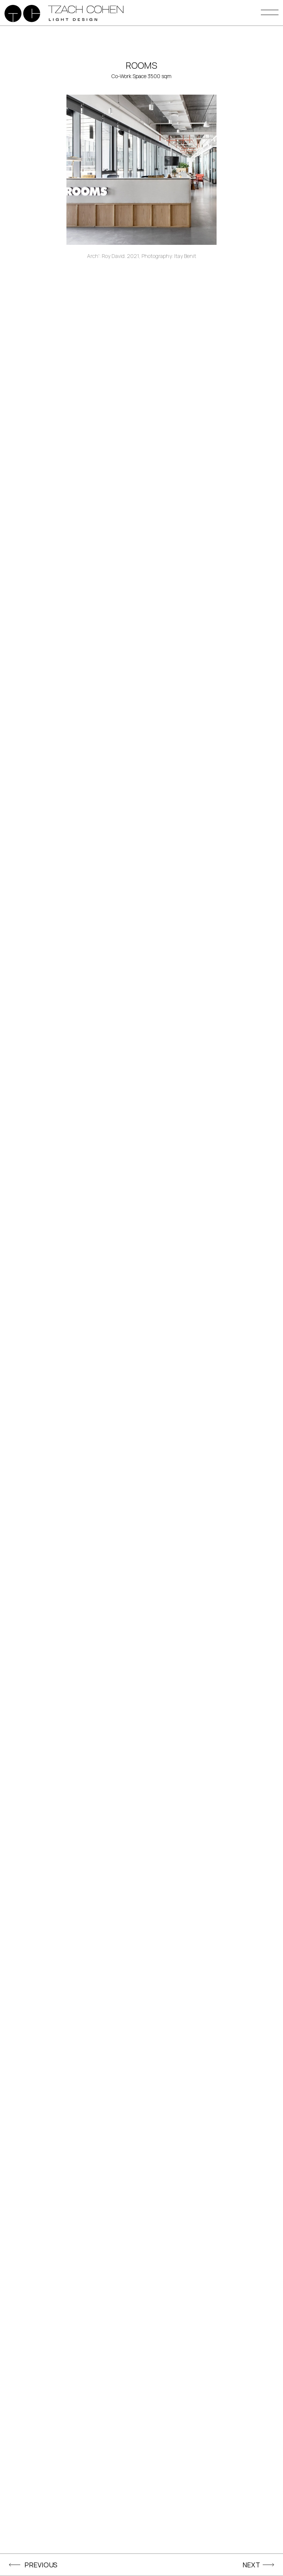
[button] (269, 15)
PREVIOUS (40, 2564)
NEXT (251, 2564)
